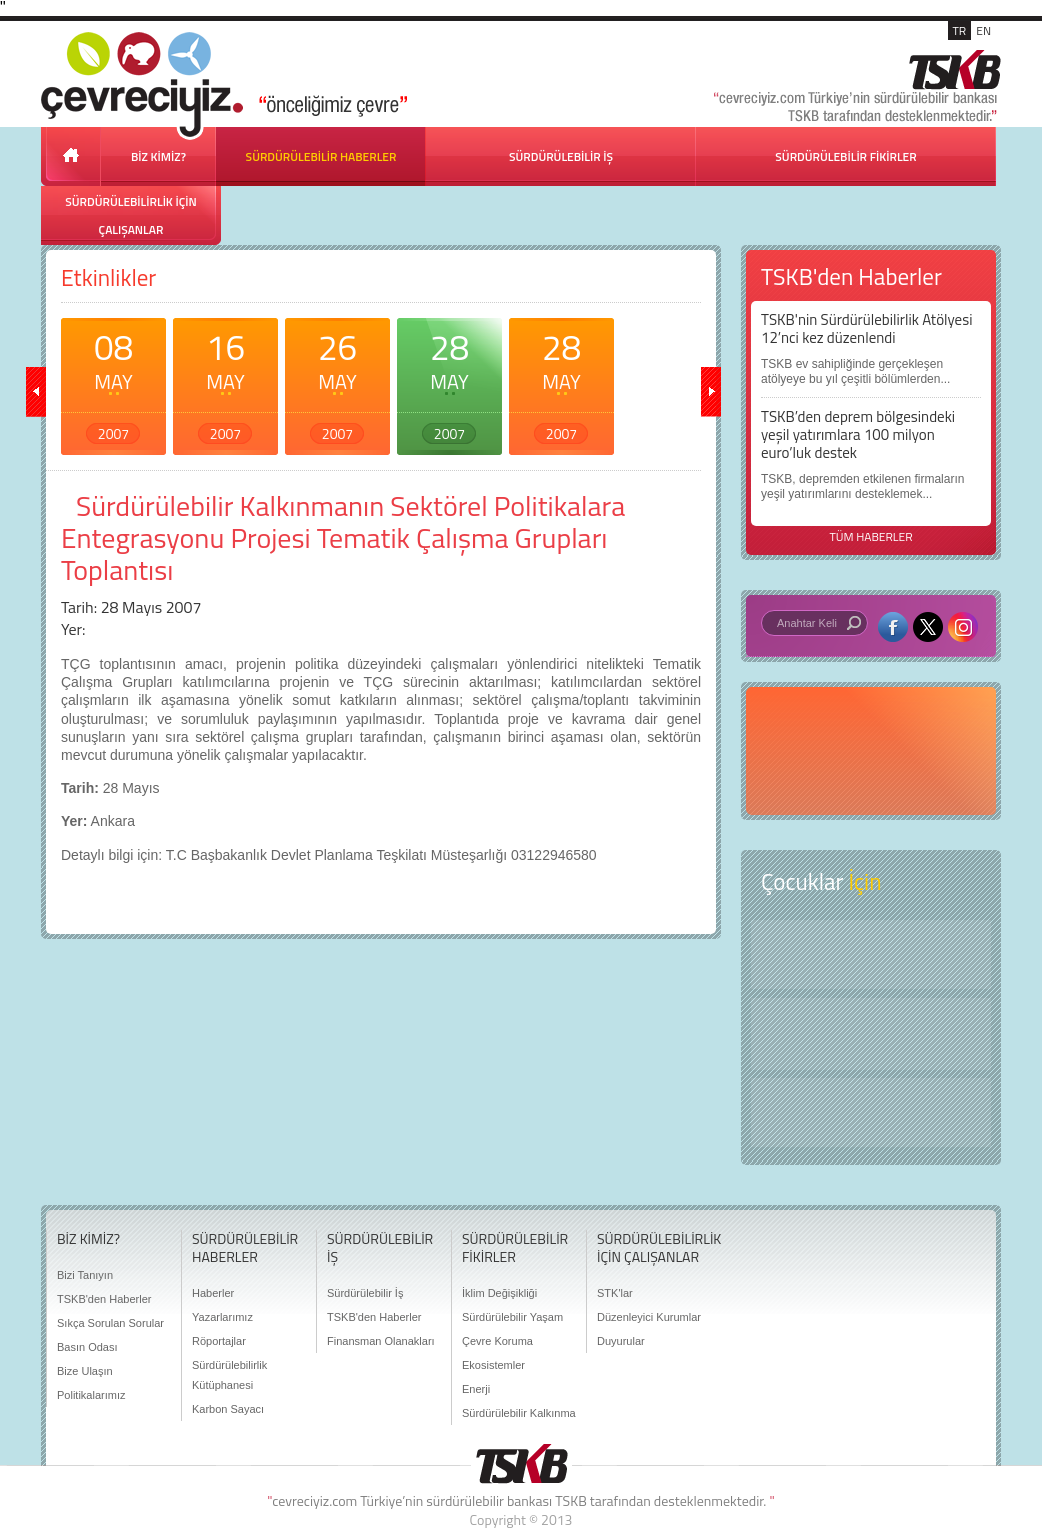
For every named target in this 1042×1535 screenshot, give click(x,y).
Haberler (213, 1293)
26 (337, 382)
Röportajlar (219, 1341)
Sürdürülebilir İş (365, 1293)
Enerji (476, 1389)
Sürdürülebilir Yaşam (512, 1317)
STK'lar (615, 1293)
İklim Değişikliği (499, 1293)
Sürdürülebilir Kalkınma (519, 1413)
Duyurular (621, 1341)
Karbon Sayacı (228, 1409)
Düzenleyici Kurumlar (649, 1317)
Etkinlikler (108, 277)
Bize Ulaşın (85, 1371)
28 (449, 382)
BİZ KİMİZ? (158, 156)
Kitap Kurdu (871, 1112)
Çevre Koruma (497, 1341)
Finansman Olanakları (381, 1341)
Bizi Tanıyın (85, 1275)
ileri (711, 392)
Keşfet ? (871, 954)
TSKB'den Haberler (104, 1299)
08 (113, 382)
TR (960, 30)
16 (225, 382)
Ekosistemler (493, 1365)
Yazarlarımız (222, 1317)
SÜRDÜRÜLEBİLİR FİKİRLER (845, 156)
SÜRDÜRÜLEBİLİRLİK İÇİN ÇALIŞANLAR (130, 215)
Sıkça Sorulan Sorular (110, 1323)
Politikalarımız (91, 1395)
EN (983, 30)
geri (36, 392)
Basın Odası (87, 1347)
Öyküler (871, 1034)
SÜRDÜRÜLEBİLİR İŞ (561, 156)
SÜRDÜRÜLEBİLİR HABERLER (321, 156)
